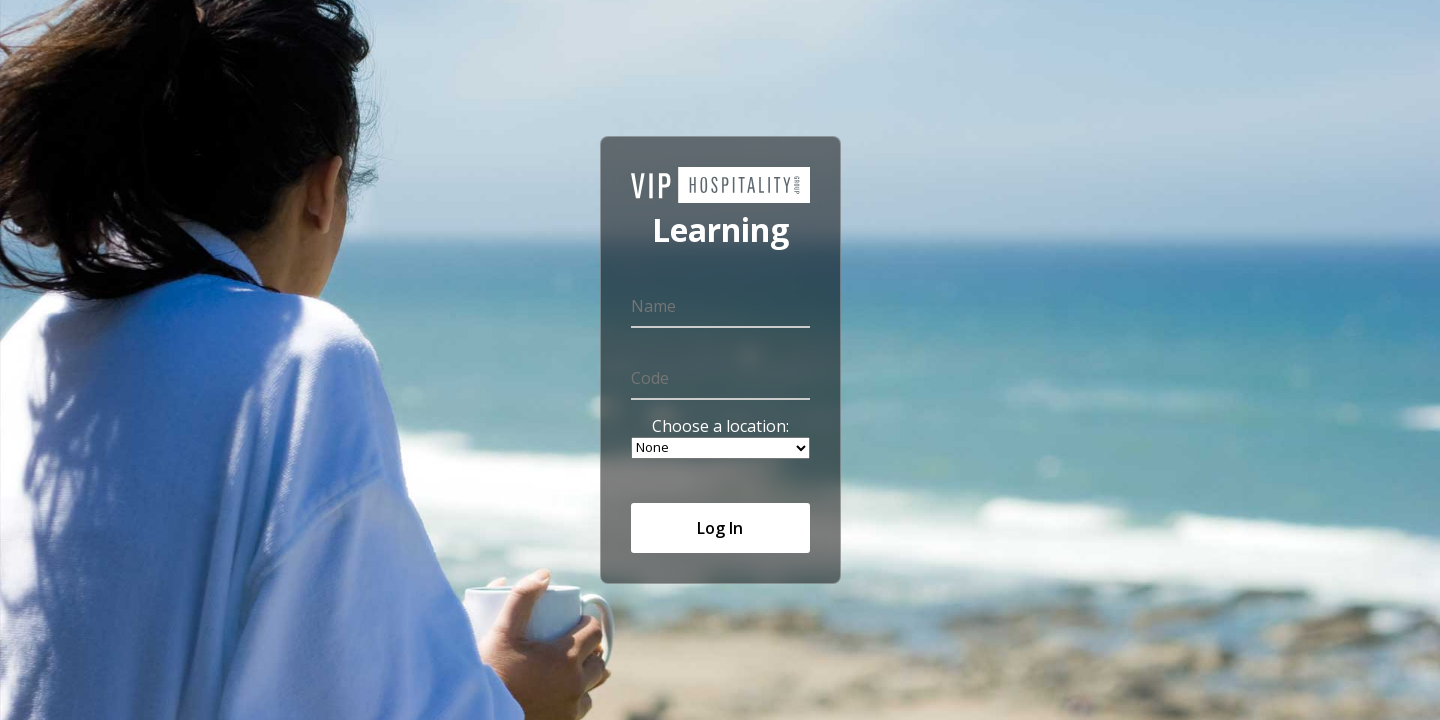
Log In (720, 528)
